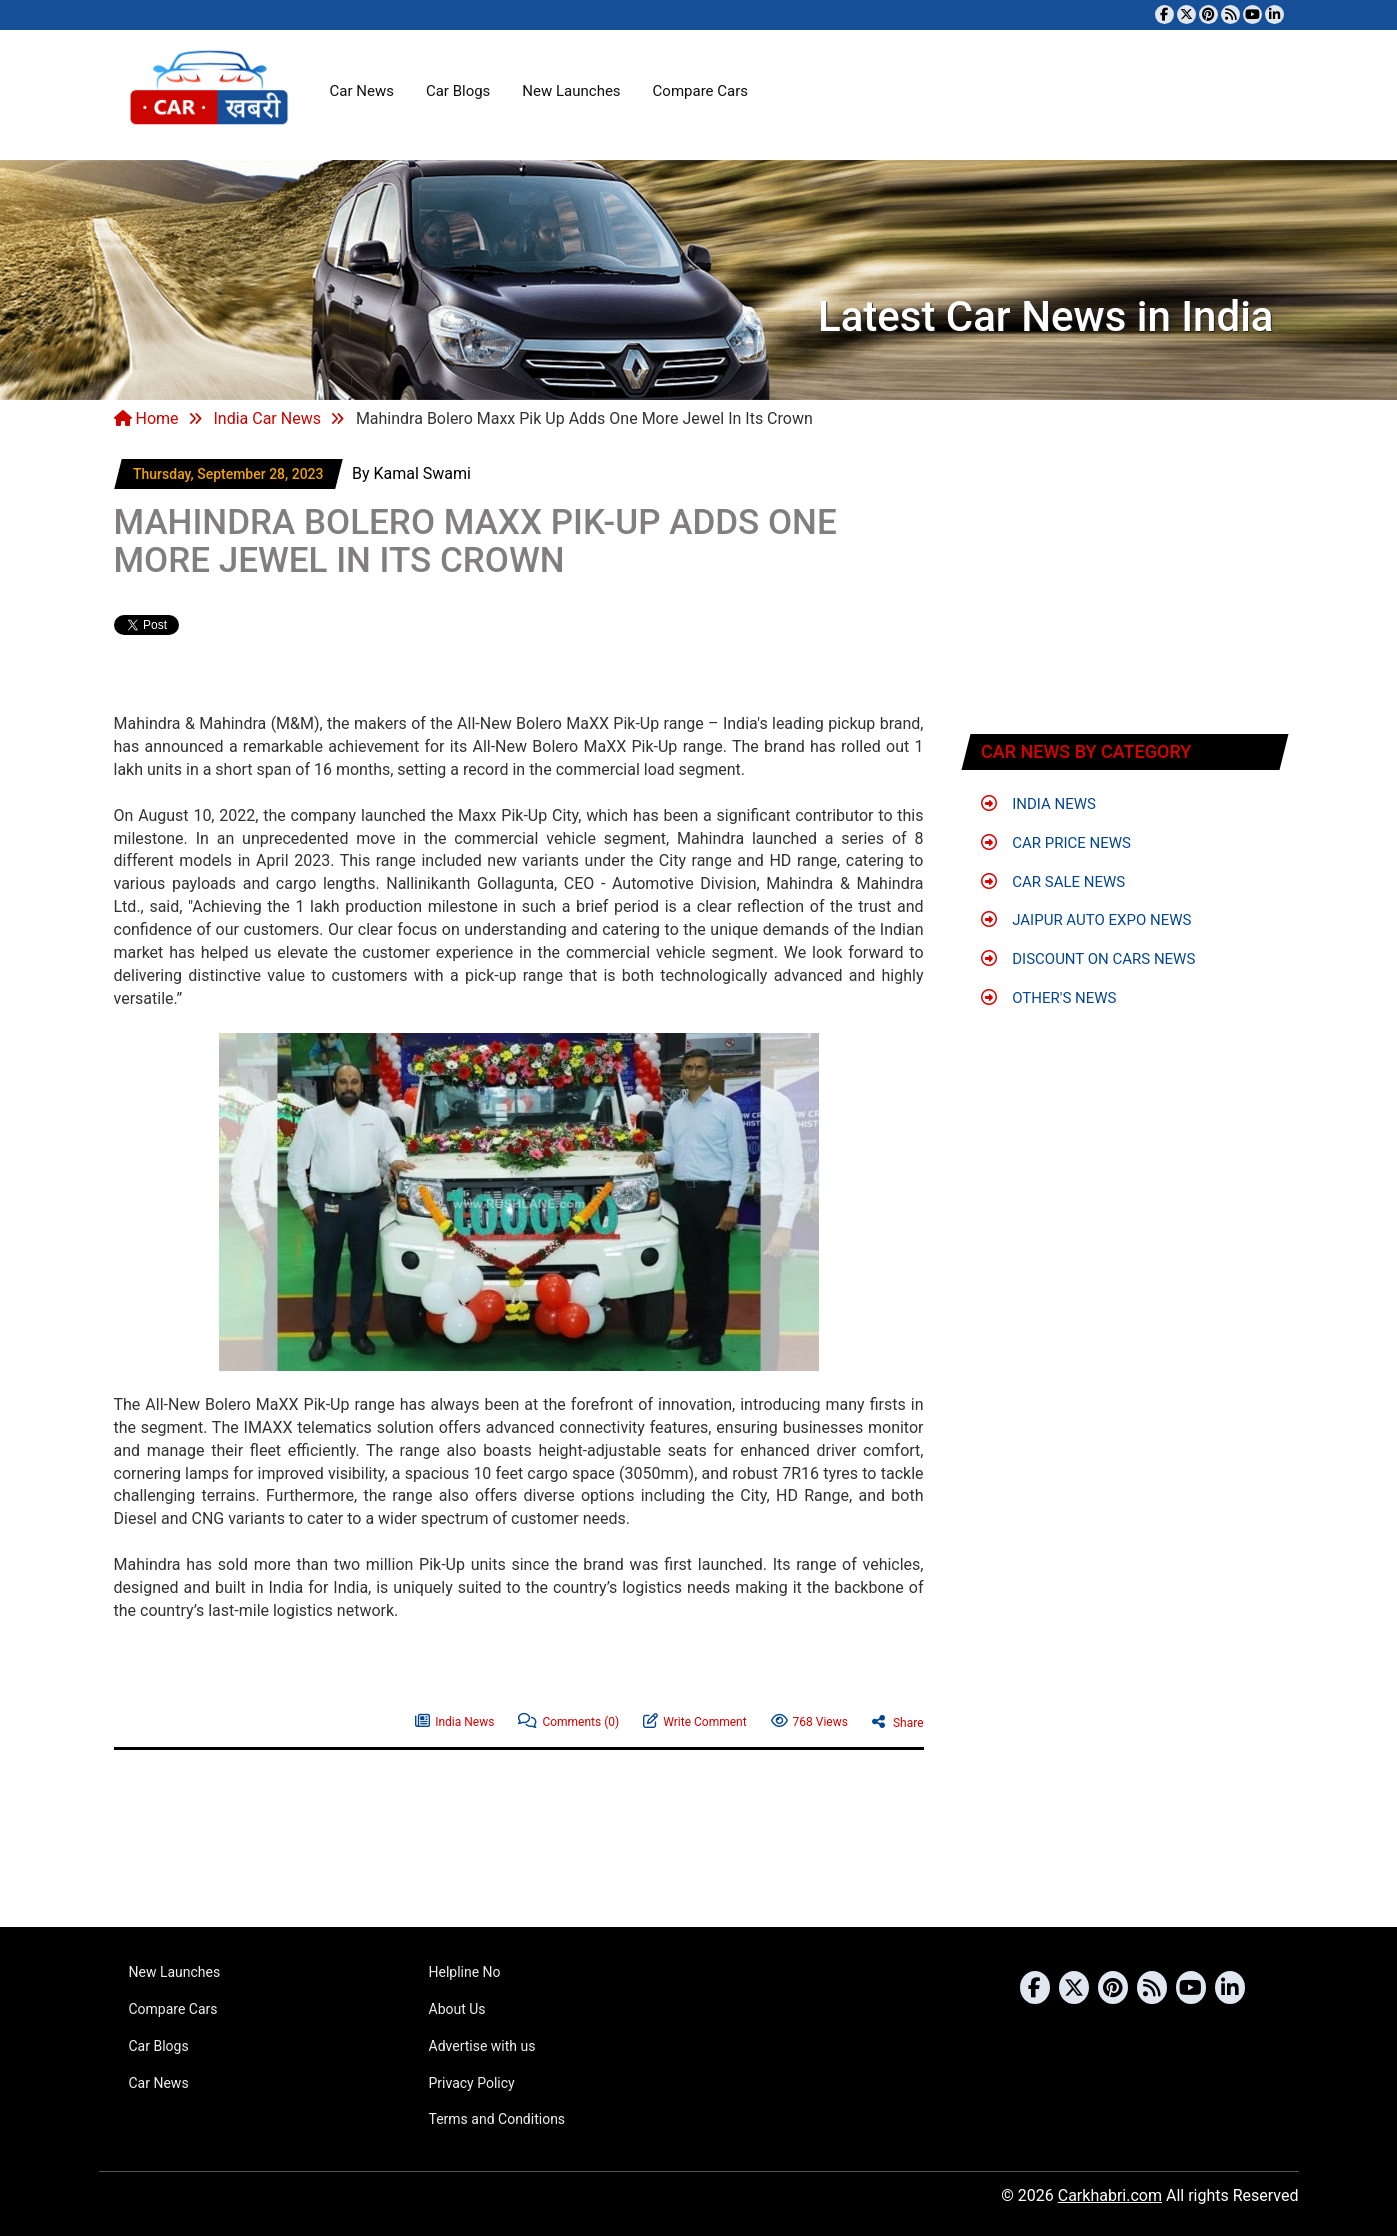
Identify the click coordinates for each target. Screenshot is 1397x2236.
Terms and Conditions (497, 2119)
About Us (457, 2009)
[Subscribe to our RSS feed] (1230, 14)
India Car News (266, 418)
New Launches (571, 91)
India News (454, 1719)
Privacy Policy (472, 2083)
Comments (568, 1719)
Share (898, 1720)
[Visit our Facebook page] (1164, 14)
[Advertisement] (348, 667)
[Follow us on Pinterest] (1208, 14)
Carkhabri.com (1110, 2195)
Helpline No (465, 1972)
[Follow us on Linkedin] (1274, 14)
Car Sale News (1053, 882)
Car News (362, 91)
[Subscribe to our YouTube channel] (1252, 14)
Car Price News (1056, 843)
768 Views (809, 1719)
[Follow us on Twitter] (1186, 14)
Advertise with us (482, 2046)
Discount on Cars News (1088, 959)
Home (146, 418)
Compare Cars (700, 91)
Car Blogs (458, 91)
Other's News (1049, 998)
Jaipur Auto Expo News (1086, 920)
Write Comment (694, 1719)
